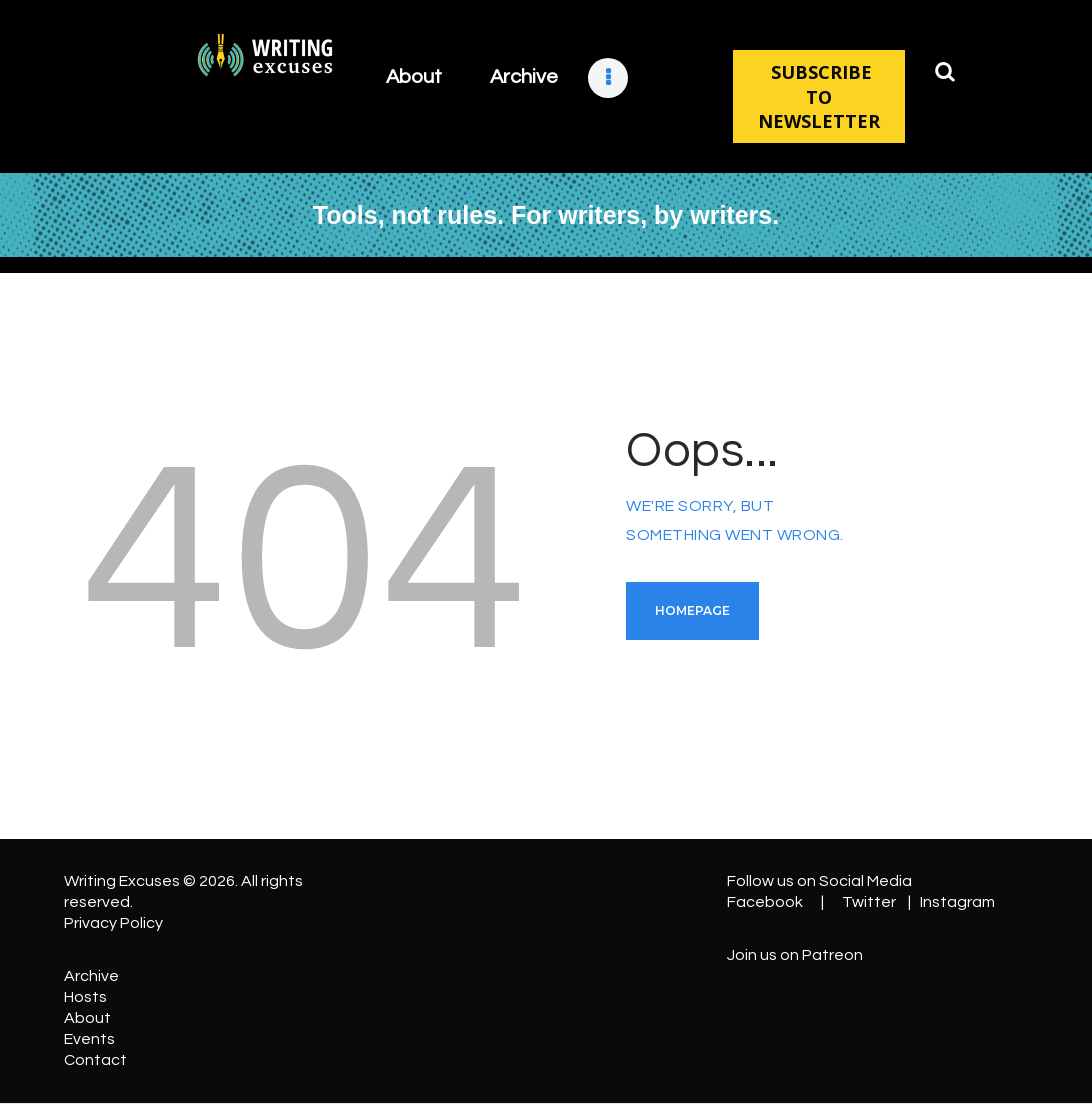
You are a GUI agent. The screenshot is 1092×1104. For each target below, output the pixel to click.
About (87, 1018)
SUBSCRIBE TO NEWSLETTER (819, 96)
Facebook (765, 902)
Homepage (692, 610)
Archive (91, 976)
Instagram (957, 902)
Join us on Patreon (795, 955)
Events (89, 1039)
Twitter (869, 902)
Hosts (85, 997)
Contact (95, 1060)
